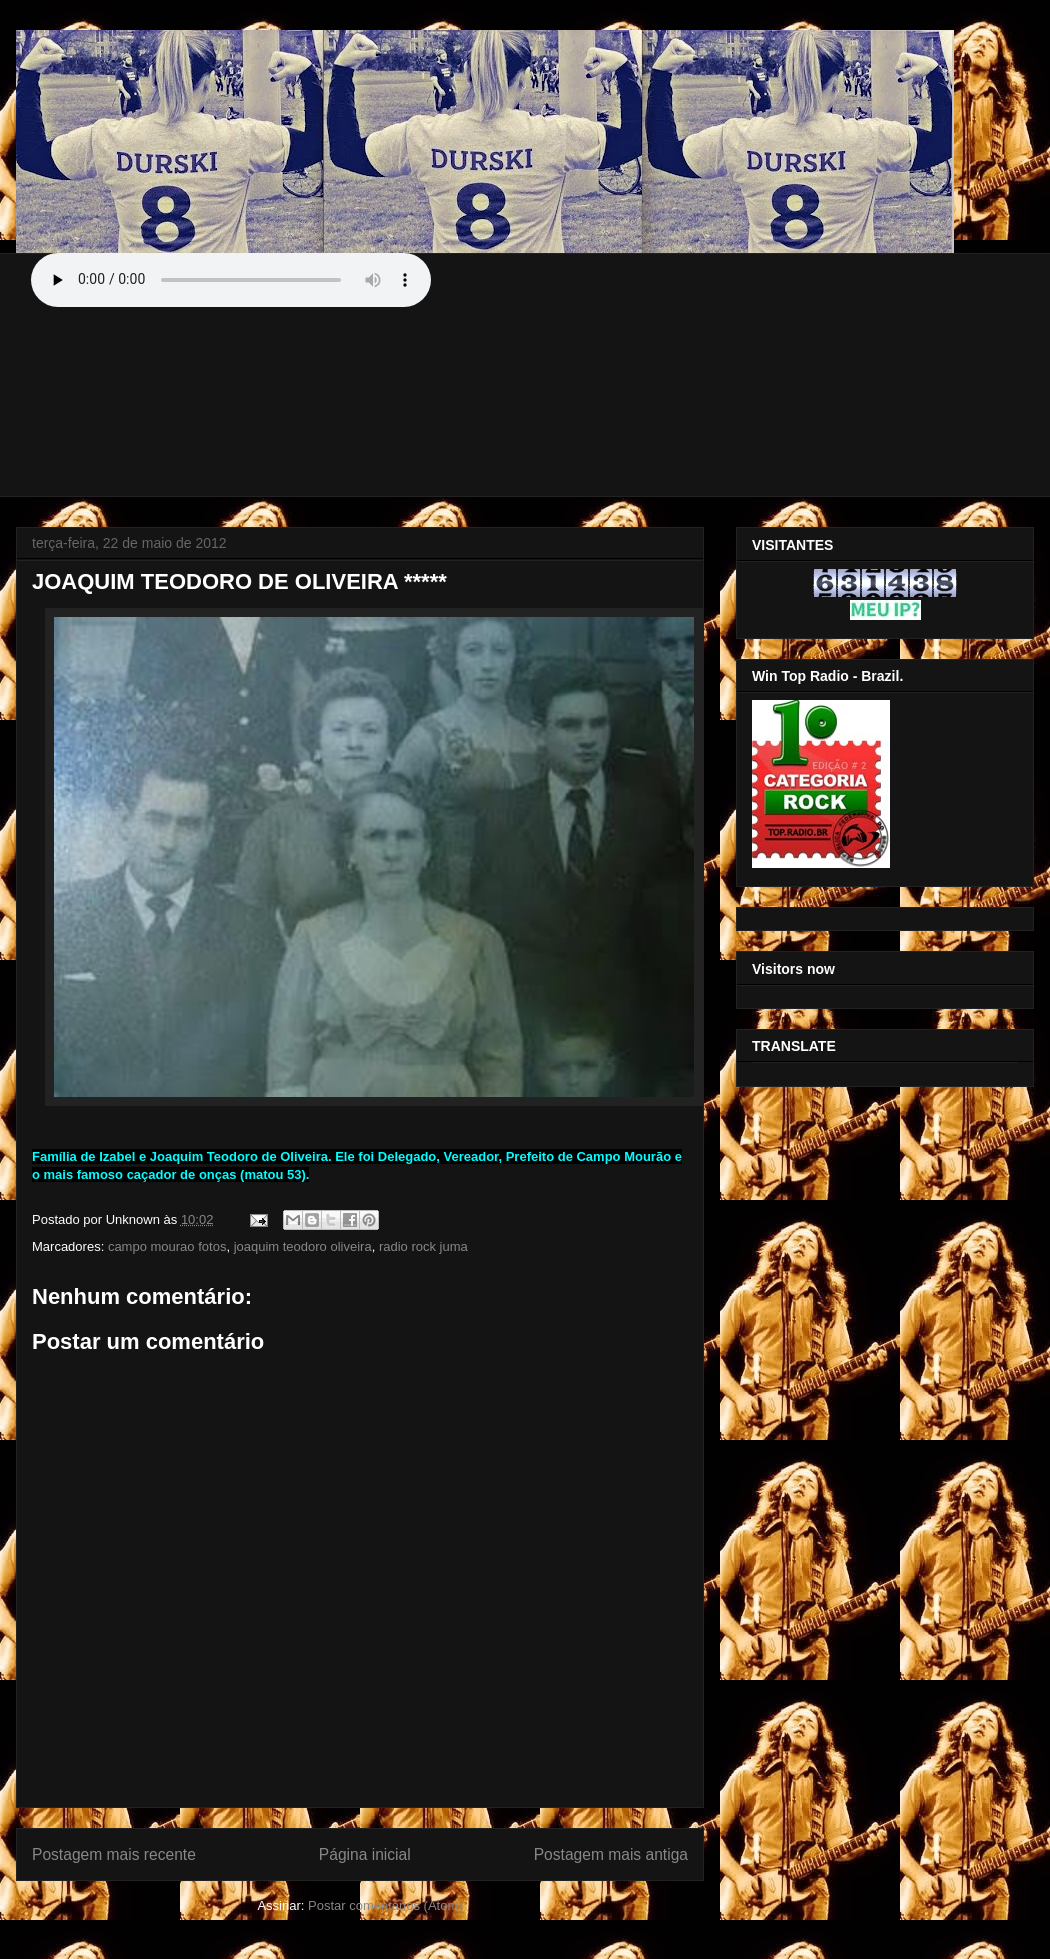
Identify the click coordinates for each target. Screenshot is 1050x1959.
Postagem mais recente (114, 1854)
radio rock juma (423, 1246)
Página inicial (365, 1854)
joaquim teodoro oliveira (303, 1246)
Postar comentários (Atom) (385, 1905)
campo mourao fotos (167, 1246)
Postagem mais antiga (611, 1854)
